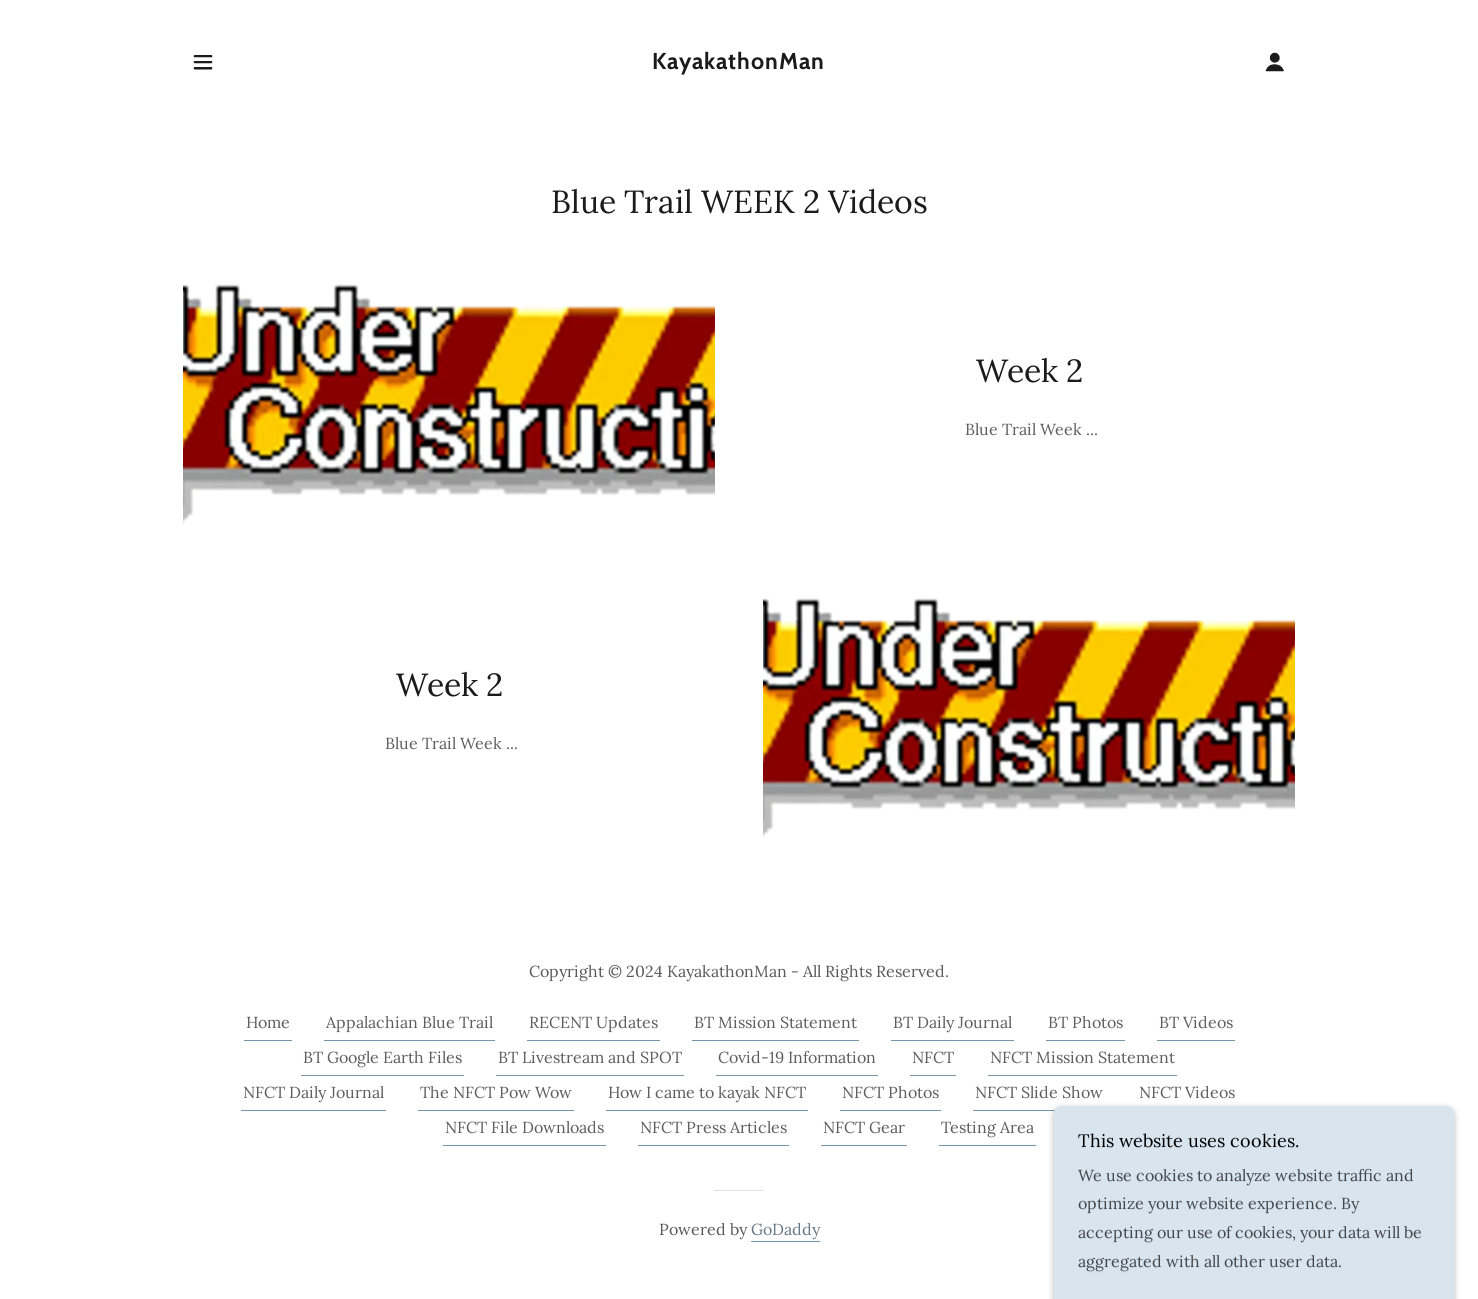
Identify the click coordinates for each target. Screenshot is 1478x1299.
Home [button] (268, 1022)
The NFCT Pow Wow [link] (496, 1092)
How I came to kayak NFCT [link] (707, 1092)
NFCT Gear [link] (864, 1127)
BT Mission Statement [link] (775, 1022)
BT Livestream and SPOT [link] (590, 1057)
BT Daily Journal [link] (952, 1022)
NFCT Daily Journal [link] (313, 1092)
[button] (203, 62)
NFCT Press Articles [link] (713, 1127)
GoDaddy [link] (785, 1229)
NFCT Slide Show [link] (1039, 1092)
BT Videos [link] (1196, 1022)
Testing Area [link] (987, 1127)
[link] (739, 63)
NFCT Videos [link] (1187, 1092)
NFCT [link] (933, 1057)
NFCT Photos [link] (890, 1092)
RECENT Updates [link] (593, 1022)
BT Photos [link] (1085, 1022)
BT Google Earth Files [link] (382, 1057)
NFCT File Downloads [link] (524, 1127)
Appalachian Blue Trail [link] (409, 1022)
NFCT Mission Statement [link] (1082, 1057)
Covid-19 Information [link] (797, 1057)
